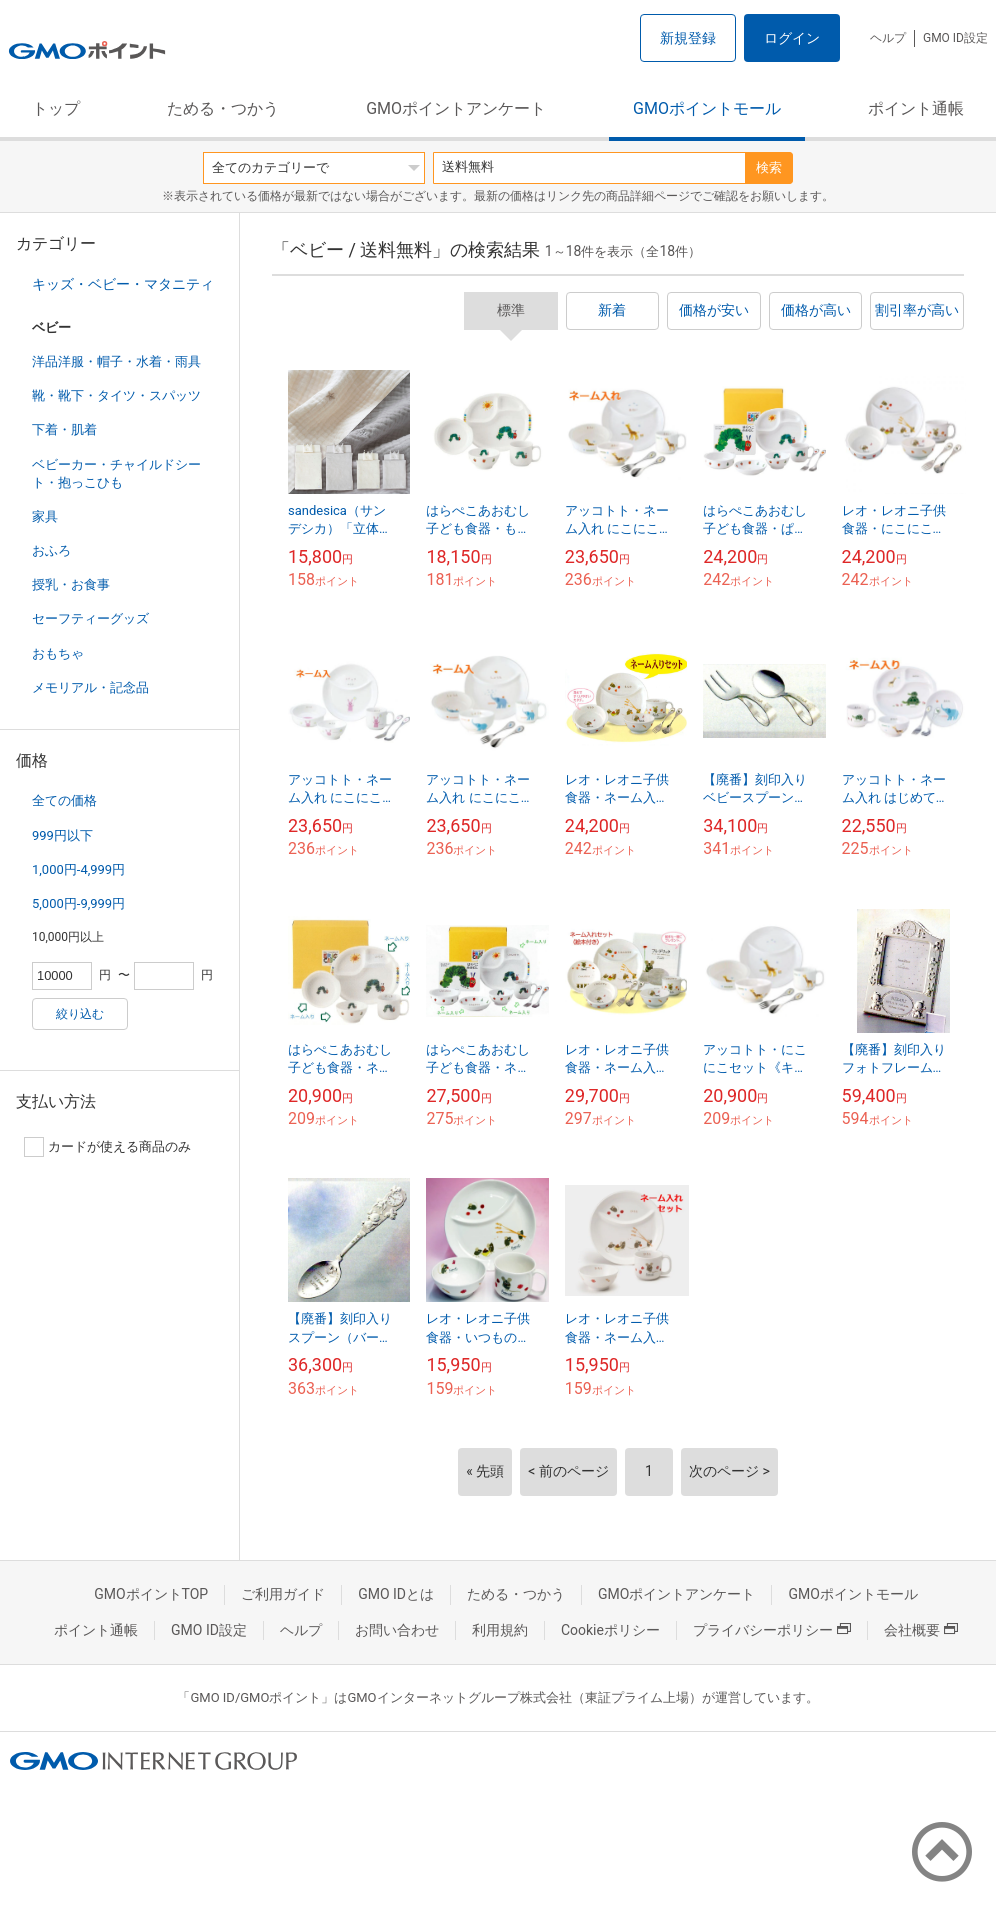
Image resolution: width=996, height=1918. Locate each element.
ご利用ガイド (283, 1594)
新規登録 (688, 38)
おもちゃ (58, 653)
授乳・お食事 (71, 584)
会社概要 (921, 1630)
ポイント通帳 (916, 108)
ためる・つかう (223, 108)
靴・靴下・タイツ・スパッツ (116, 395)
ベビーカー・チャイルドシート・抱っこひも (116, 473)
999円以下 (62, 835)
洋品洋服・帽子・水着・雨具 (116, 361)
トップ (56, 108)
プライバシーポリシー (772, 1630)
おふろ (51, 550)
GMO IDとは (396, 1594)
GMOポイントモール (707, 108)
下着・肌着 (64, 429)
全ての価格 (64, 800)
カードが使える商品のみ (107, 1147)
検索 (769, 167)
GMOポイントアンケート (456, 108)
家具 (45, 516)
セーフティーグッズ (90, 618)
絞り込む (80, 1014)
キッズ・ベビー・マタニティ (123, 284)
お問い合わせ (397, 1630)
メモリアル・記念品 (90, 687)
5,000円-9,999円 (78, 903)
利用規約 (500, 1630)
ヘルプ (888, 38)
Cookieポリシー (610, 1630)
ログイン (792, 38)
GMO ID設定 (955, 38)
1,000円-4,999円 (78, 869)
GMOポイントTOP (151, 1594)
